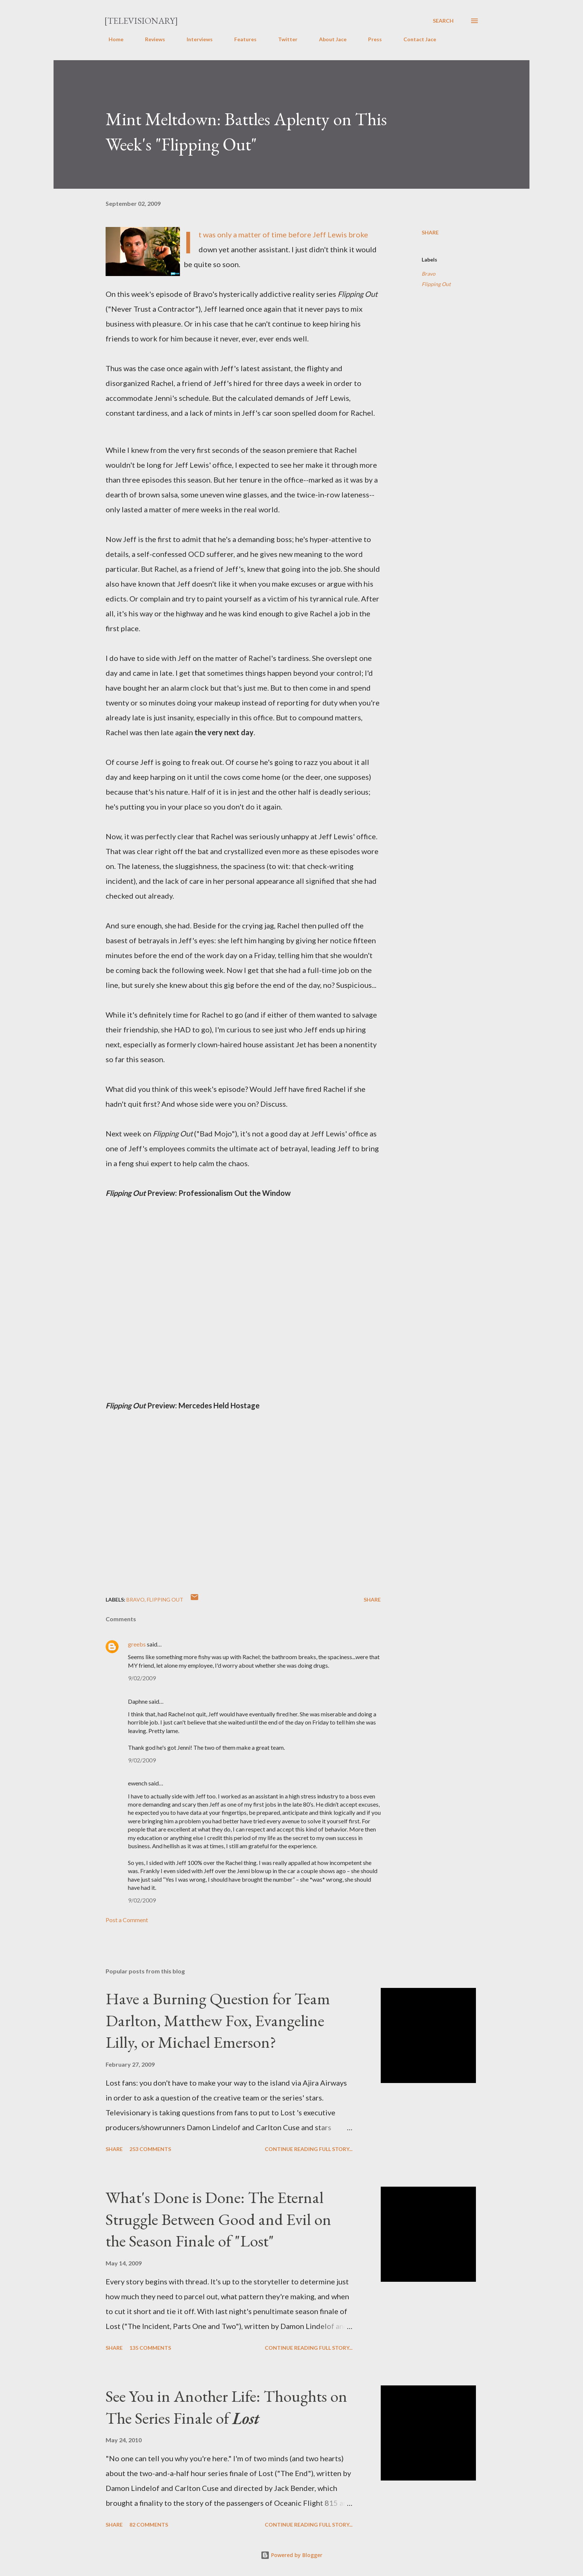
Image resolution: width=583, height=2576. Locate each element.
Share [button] (430, 232)
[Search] (443, 20)
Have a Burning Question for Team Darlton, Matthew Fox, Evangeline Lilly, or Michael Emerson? (218, 2020)
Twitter (283, 39)
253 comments (150, 2149)
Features (241, 39)
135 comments (150, 2348)
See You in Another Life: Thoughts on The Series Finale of (226, 2407)
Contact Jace (415, 39)
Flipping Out (436, 284)
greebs (137, 1644)
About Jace (328, 39)
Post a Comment (127, 1919)
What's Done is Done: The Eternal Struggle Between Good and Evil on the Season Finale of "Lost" (218, 2219)
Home (111, 39)
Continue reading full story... (308, 2149)
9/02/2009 (142, 1677)
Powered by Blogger (291, 2555)
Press (370, 39)
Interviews (195, 39)
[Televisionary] (141, 20)
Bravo (428, 273)
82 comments (148, 2524)
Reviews (151, 39)
